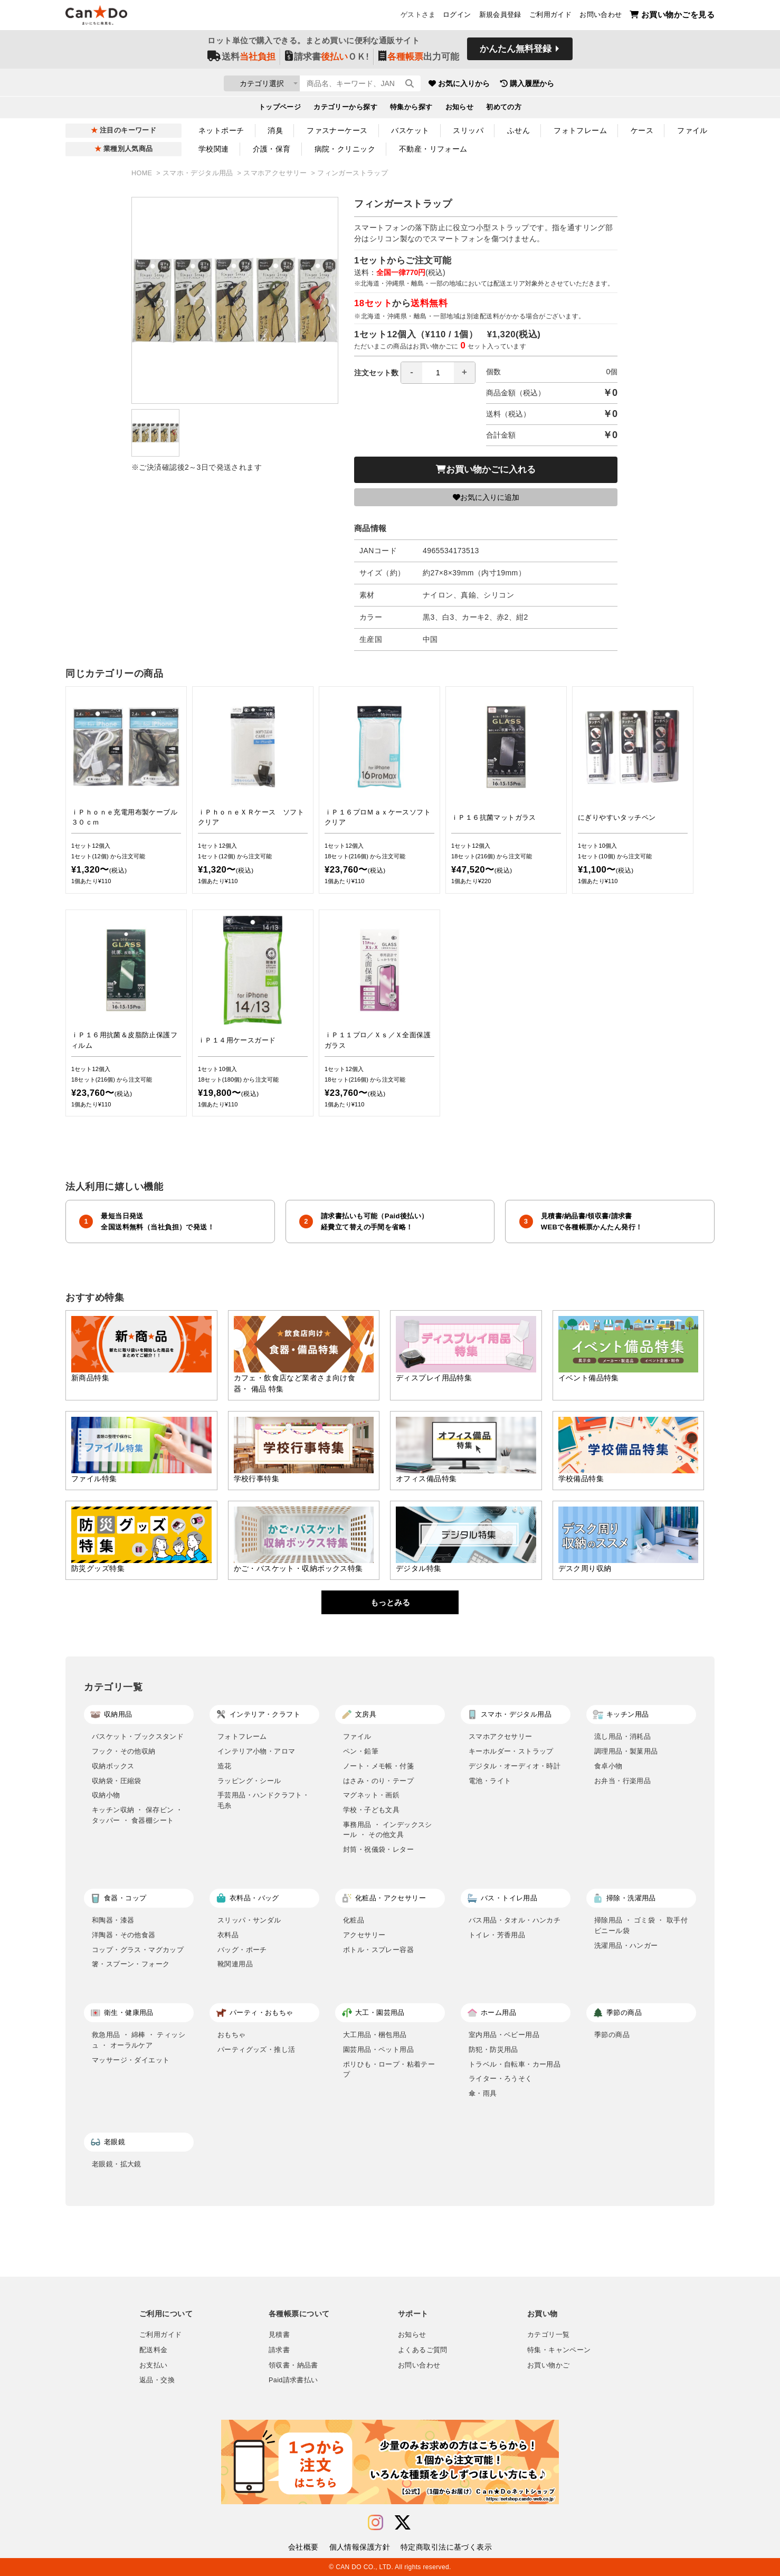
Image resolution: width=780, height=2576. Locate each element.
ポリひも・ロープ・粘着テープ (389, 2069)
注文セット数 (414, 373)
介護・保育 (272, 149)
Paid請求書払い (293, 2380)
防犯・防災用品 (493, 2049)
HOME (142, 173)
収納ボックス (113, 1766)
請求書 (279, 2350)
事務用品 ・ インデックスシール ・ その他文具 (387, 1830)
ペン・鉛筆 (360, 1751)
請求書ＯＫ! (327, 58)
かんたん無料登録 (515, 51)
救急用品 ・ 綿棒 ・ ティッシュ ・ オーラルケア (138, 2040)
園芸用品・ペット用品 (378, 2049)
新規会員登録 (500, 16)
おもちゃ (231, 2035)
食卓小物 (608, 1766)
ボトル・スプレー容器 (378, 1950)
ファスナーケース (337, 130)
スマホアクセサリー (276, 173)
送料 (241, 58)
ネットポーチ (221, 130)
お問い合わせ (600, 16)
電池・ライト (490, 1781)
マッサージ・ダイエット (130, 2060)
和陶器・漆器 (113, 1920)
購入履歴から (586, 84)
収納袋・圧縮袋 (116, 1781)
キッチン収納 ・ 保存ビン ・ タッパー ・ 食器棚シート (137, 1815)
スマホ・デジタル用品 (199, 173)
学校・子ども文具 (371, 1810)
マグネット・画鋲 (371, 1795)
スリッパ (468, 130)
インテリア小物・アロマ (256, 1751)
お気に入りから (518, 84)
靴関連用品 (235, 1964)
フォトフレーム (580, 130)
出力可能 (418, 58)
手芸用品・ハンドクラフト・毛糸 (263, 1800)
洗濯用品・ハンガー (626, 1945)
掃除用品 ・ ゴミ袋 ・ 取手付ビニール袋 (641, 1925)
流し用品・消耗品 (622, 1736)
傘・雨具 (483, 2093)
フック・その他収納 (124, 1751)
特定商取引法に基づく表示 (446, 2547)
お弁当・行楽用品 (622, 1781)
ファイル (692, 130)
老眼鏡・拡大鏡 (116, 2164)
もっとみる (390, 1602)
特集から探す (411, 108)
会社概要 (303, 2547)
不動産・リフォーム (433, 149)
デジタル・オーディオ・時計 (514, 1766)
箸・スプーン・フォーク (130, 1964)
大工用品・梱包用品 (375, 2035)
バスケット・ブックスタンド (138, 1736)
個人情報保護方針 (359, 2547)
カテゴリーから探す (345, 108)
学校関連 (213, 149)
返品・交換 (157, 2380)
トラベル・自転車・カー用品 (514, 2064)
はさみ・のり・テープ (378, 1781)
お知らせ (459, 108)
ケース (642, 130)
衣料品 (228, 1935)
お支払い (153, 2365)
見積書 (279, 2334)
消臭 (275, 130)
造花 (224, 1766)
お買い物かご (548, 2365)
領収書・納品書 (293, 2365)
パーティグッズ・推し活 (256, 2049)
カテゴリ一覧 (548, 2334)
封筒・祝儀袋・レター (378, 1849)
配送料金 (153, 2350)
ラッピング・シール (249, 1781)
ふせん (518, 130)
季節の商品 (612, 2035)
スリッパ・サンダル (249, 1920)
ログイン (457, 16)
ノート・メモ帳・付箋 (378, 1766)
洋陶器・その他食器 (124, 1935)
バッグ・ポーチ (242, 1950)
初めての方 (503, 108)
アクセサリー (364, 1935)
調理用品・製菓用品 (626, 1751)
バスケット (410, 130)
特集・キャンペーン (559, 2350)
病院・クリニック (345, 149)
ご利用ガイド (550, 16)
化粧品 (353, 1920)
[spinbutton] (438, 372)
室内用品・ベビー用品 (504, 2035)
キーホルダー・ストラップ (511, 1751)
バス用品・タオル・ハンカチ (514, 1920)
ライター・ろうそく (500, 2078)
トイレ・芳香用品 (497, 1935)
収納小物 (106, 1795)
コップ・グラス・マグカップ (138, 1950)
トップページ (280, 108)
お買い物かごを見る (672, 16)
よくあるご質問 (423, 2350)
